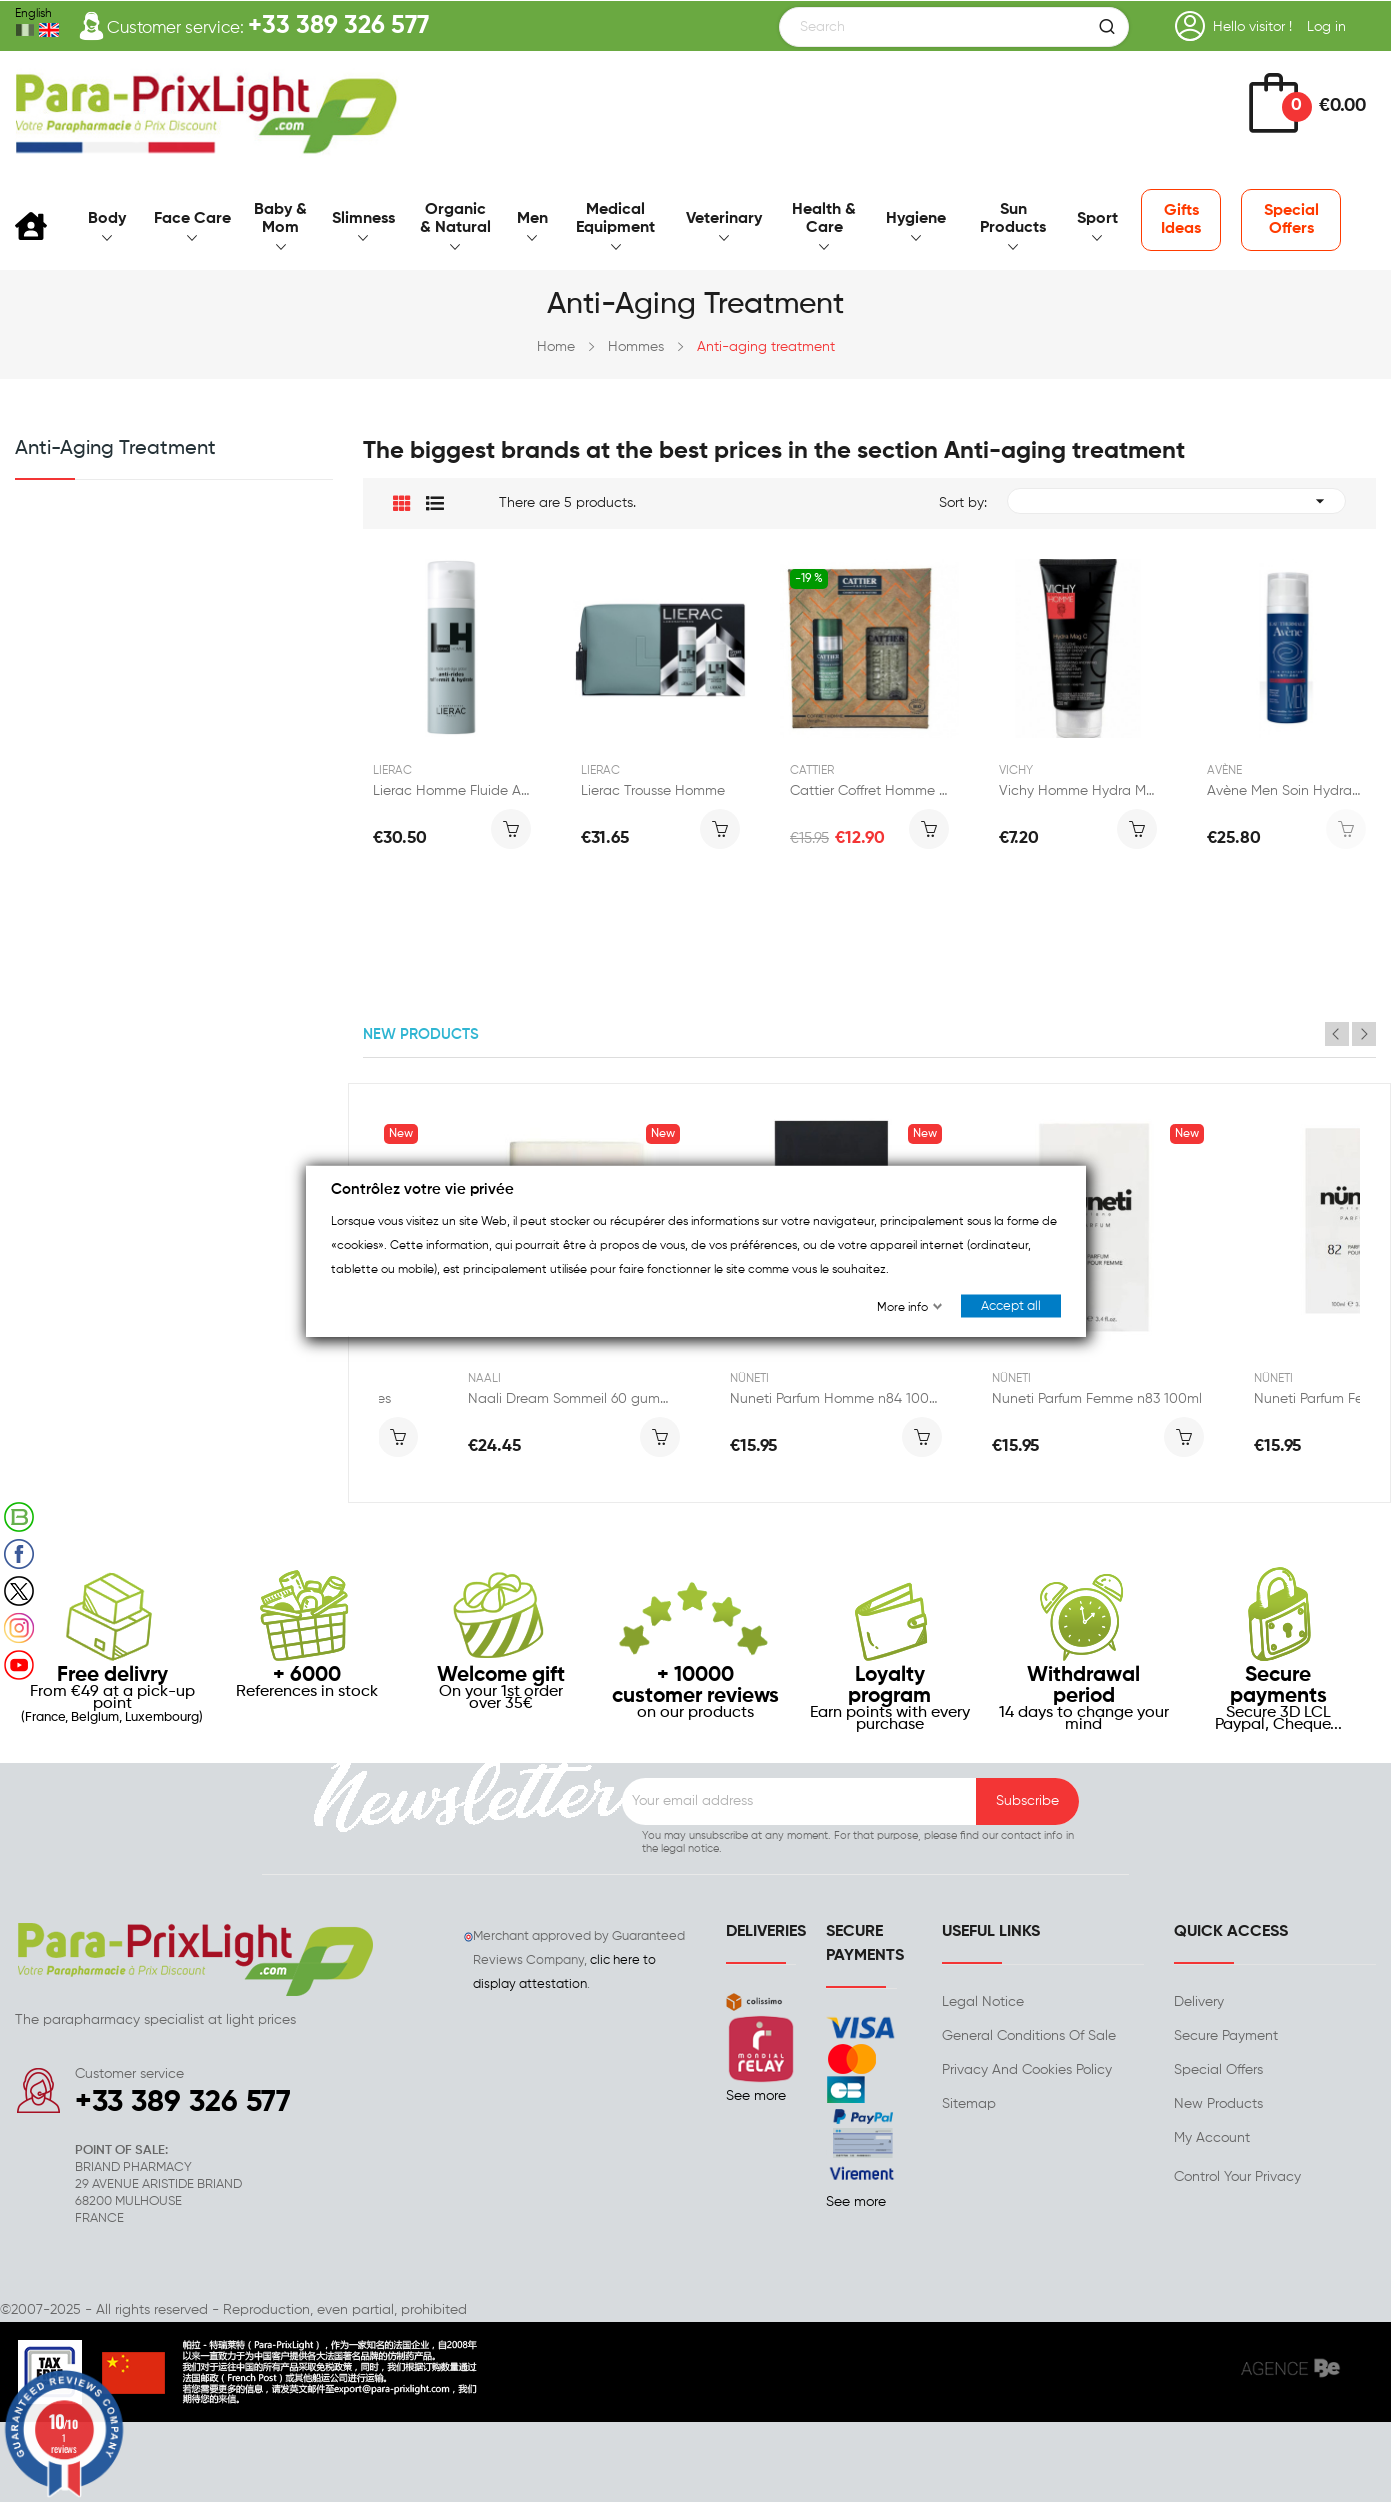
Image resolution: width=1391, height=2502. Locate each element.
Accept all (1011, 1306)
